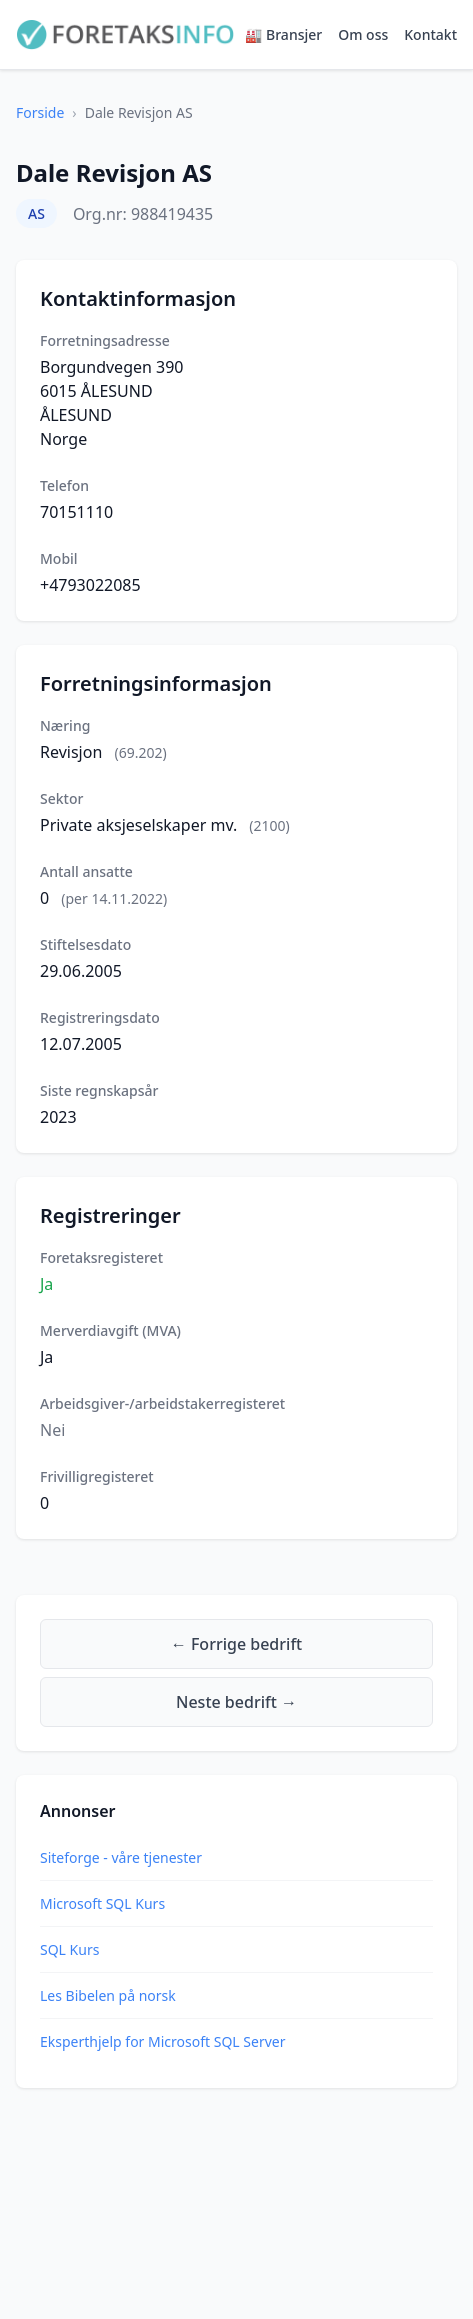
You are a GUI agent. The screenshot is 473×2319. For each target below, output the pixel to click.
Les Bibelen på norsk (108, 1995)
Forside (40, 112)
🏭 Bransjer (283, 34)
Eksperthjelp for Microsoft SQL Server (162, 2041)
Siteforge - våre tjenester (121, 1857)
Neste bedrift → (236, 1702)
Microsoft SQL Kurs (102, 1903)
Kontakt (430, 34)
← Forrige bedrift (236, 1644)
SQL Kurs (69, 1949)
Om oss (363, 34)
